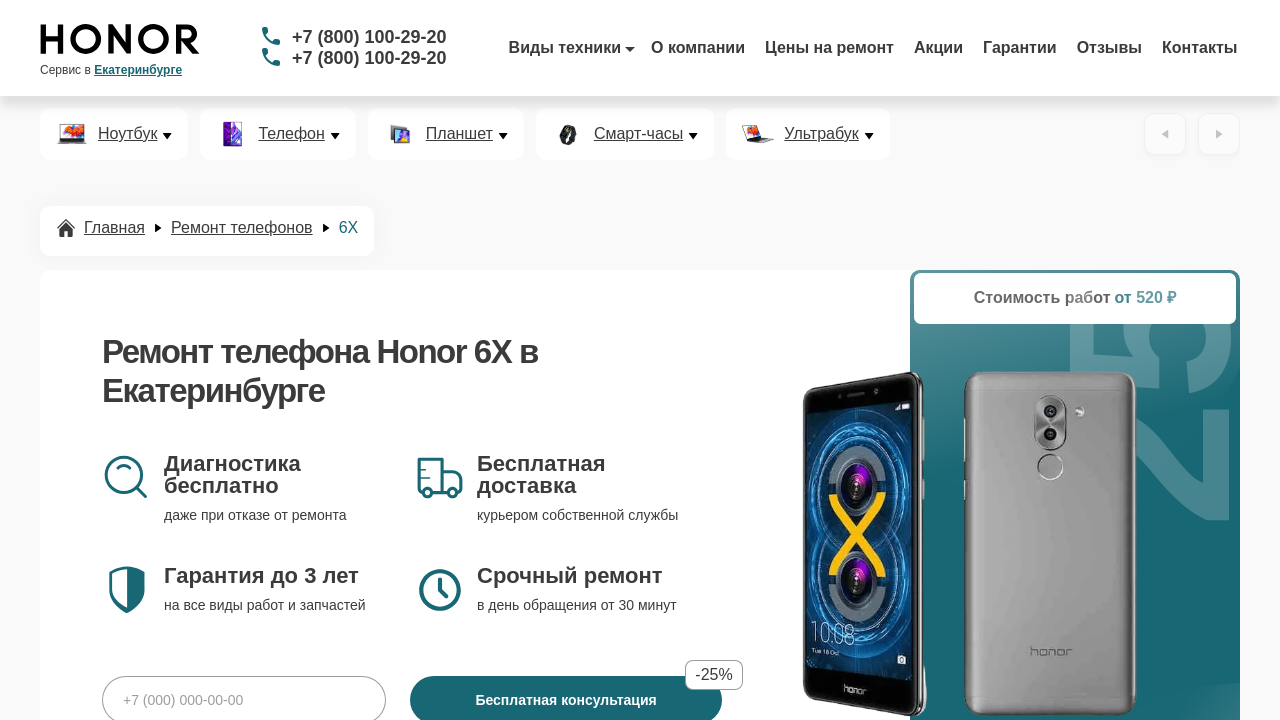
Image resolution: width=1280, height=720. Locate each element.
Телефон (291, 134)
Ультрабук (821, 134)
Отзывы (1109, 47)
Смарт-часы (638, 134)
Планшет (459, 134)
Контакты (1199, 47)
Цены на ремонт (829, 47)
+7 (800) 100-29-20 (369, 37)
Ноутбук (127, 134)
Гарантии (1020, 47)
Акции (938, 47)
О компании (698, 47)
